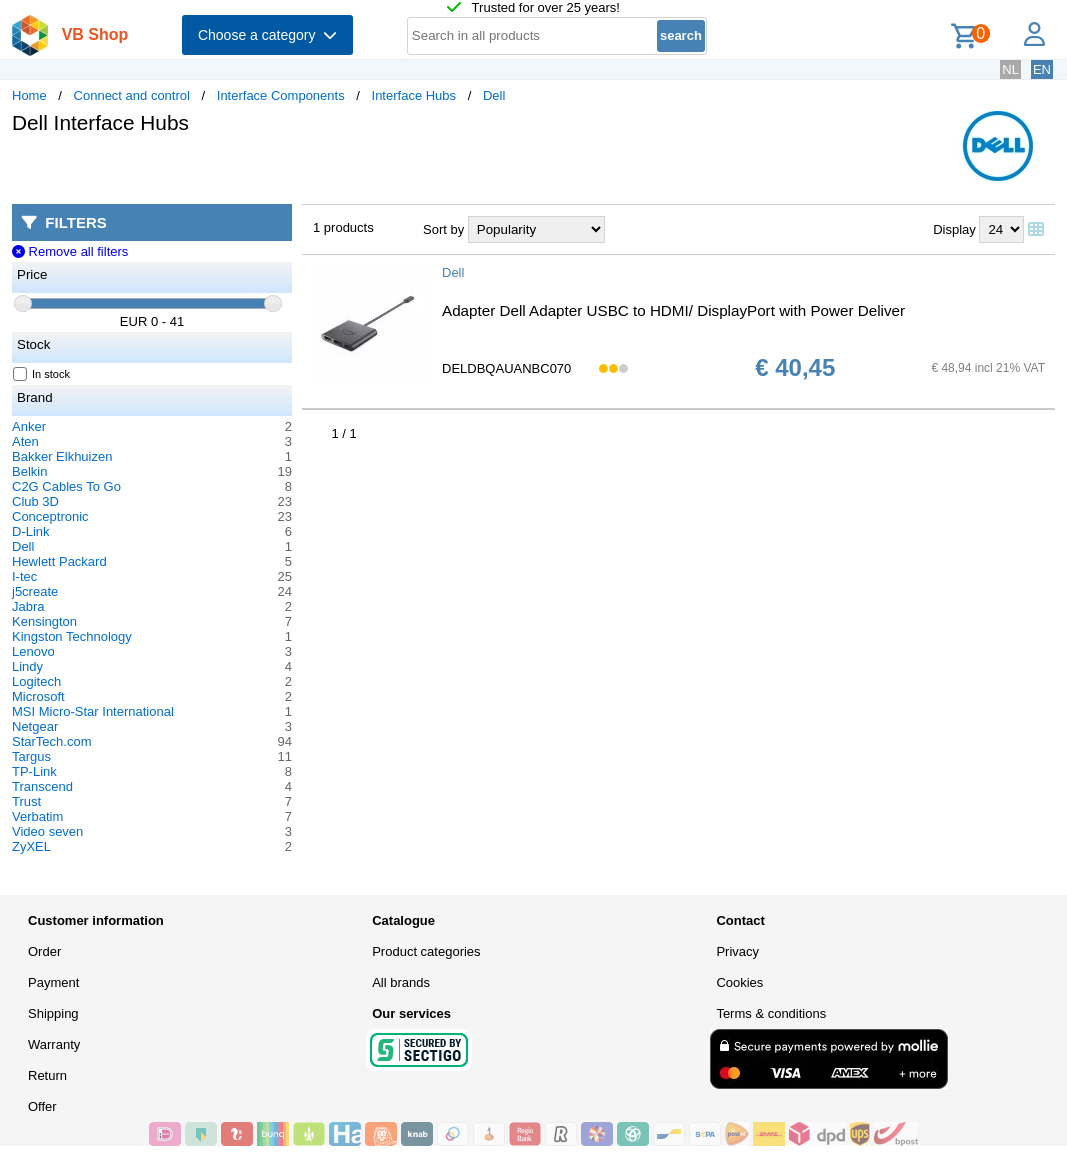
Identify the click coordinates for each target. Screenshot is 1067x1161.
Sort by (443, 229)
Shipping (53, 1013)
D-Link (31, 531)
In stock (42, 374)
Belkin (29, 471)
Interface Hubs (414, 95)
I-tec (24, 576)
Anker (29, 426)
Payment (53, 982)
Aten (25, 441)
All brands (401, 982)
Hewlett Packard (59, 561)
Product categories (426, 951)
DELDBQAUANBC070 (506, 368)
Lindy (27, 666)
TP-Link (34, 771)
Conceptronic (50, 516)
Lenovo (33, 651)
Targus (31, 756)
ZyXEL (31, 846)
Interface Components (281, 95)
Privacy (737, 951)
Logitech (36, 681)
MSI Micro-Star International (93, 711)
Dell (494, 95)
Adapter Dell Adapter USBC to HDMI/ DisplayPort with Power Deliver (673, 310)
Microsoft (38, 696)
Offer (42, 1106)
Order (44, 951)
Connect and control (132, 95)
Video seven (47, 831)
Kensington (44, 621)
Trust (26, 801)
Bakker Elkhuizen (62, 456)
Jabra (28, 606)
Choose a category (267, 35)
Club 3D (35, 501)
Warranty (54, 1044)
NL (1010, 69)
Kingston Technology (72, 636)
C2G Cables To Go (66, 486)
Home (29, 95)
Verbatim (37, 816)
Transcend (42, 786)
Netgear (35, 726)
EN (1042, 69)
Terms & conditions (771, 1013)
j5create (35, 591)
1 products (343, 227)
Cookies (739, 982)
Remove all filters (70, 251)
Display (954, 229)
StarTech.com (51, 741)
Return (47, 1075)
